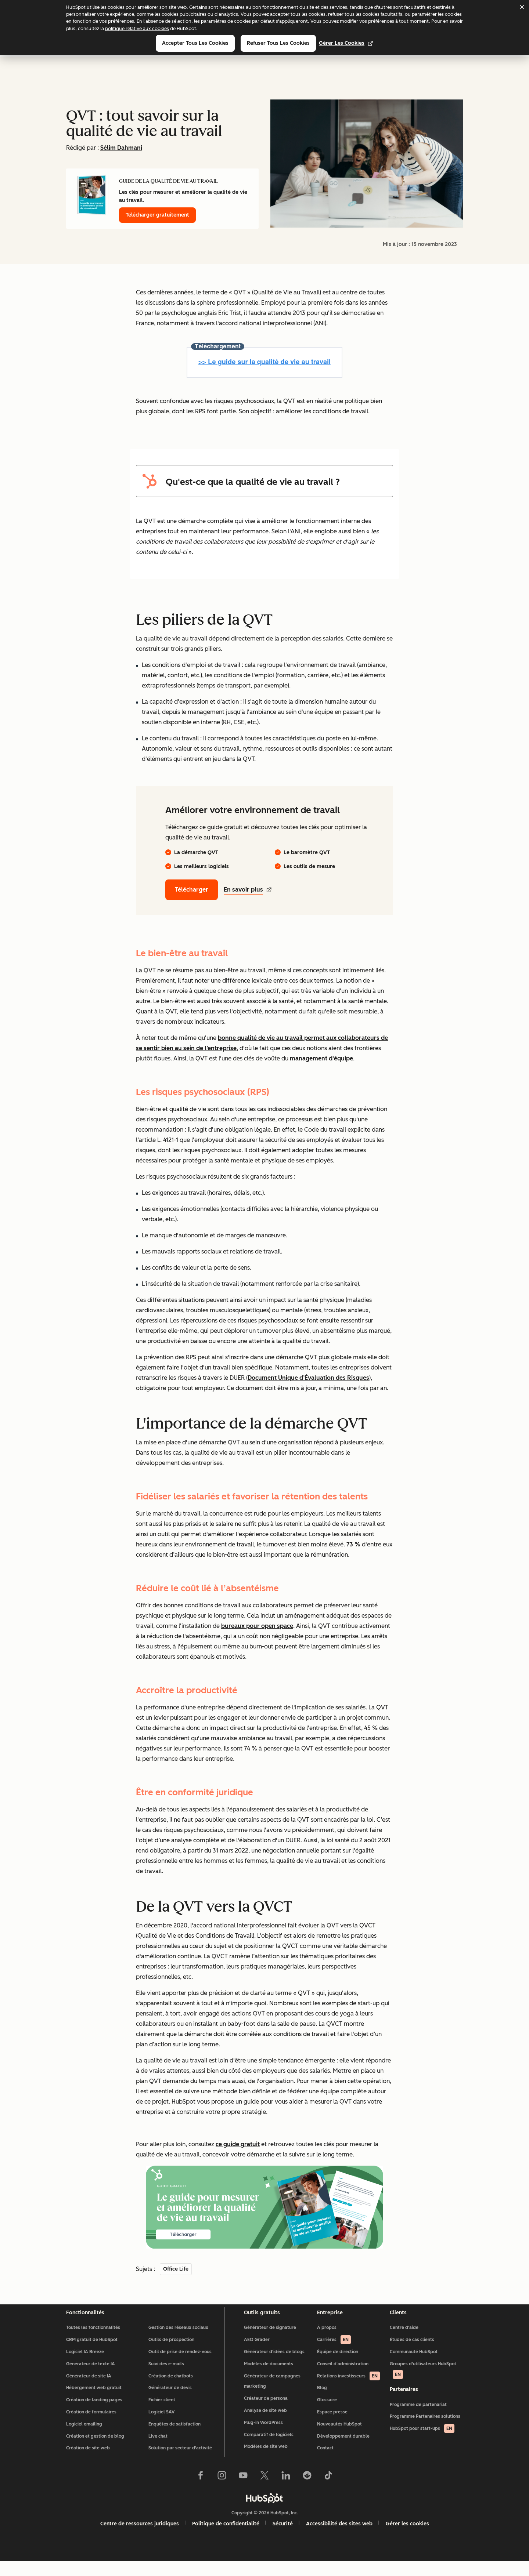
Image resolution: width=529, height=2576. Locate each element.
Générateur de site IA (88, 2390)
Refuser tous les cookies (278, 43)
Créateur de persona (266, 2413)
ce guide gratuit (238, 2144)
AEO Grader (257, 2354)
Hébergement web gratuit (94, 2402)
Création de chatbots (170, 2390)
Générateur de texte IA (90, 2378)
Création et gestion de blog (95, 2450)
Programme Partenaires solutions (425, 2436)
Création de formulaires (91, 2426)
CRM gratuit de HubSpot (92, 2354)
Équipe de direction (337, 2366)
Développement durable (343, 2450)
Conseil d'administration (342, 2378)
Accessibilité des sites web (339, 2538)
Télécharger (191, 889)
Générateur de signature (270, 2342)
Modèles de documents (268, 2378)
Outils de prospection (171, 2354)
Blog (322, 2402)
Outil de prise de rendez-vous (180, 2366)
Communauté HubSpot (414, 2366)
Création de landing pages (94, 2414)
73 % (353, 1544)
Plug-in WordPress (263, 2437)
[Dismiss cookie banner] (521, 7)
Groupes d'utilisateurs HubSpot (423, 2385)
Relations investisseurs (348, 2390)
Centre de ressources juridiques (139, 2538)
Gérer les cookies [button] (407, 2538)
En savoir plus (248, 889)
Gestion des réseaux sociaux (178, 2342)
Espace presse (332, 2426)
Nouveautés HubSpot (339, 2438)
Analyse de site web (265, 2425)
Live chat (158, 2450)
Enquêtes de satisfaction (174, 2438)
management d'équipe (321, 1058)
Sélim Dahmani (121, 147)
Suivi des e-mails (166, 2378)
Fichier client (161, 2414)
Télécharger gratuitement (157, 215)
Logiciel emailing (84, 2438)
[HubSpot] (264, 2513)
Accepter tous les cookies (195, 43)
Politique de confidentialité (225, 2538)
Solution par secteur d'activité (180, 2462)
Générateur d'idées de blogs (274, 2366)
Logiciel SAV (161, 2426)
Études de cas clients (412, 2354)
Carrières (334, 2354)
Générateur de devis (170, 2402)
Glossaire (327, 2414)
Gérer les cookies (346, 43)
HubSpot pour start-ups (422, 2448)
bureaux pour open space (257, 1625)
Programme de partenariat (418, 2424)
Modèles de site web (266, 2461)
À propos (327, 2342)
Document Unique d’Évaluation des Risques (308, 1377)
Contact (325, 2462)
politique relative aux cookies (137, 28)
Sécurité (283, 2538)
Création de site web (88, 2462)
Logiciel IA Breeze (85, 2366)
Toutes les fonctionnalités (93, 2342)
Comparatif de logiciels (269, 2449)
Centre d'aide (404, 2342)
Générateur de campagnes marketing (272, 2396)
